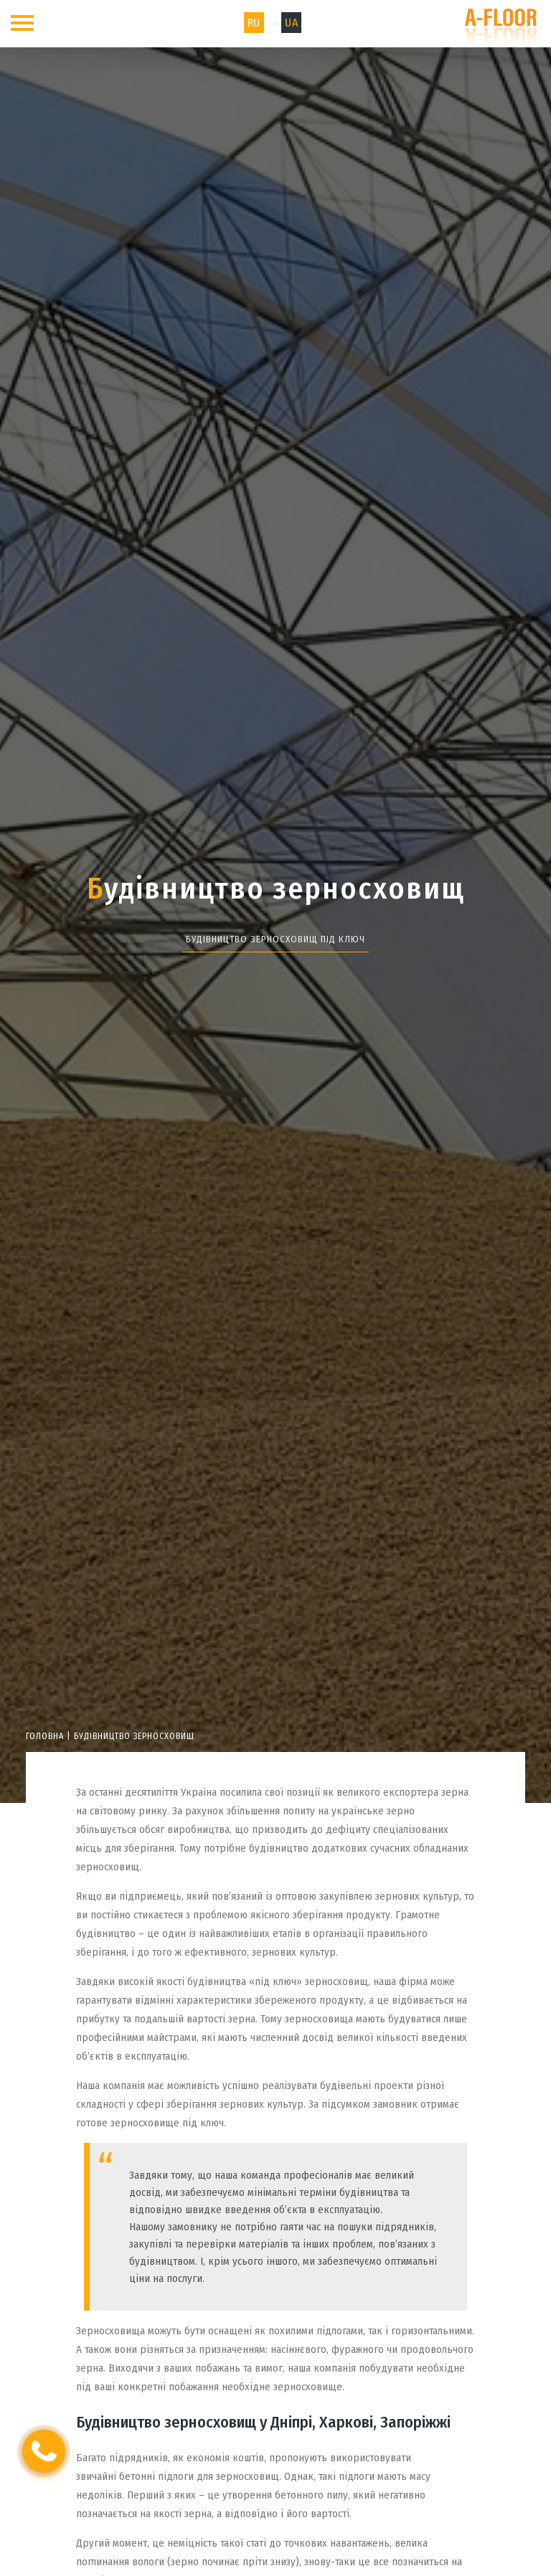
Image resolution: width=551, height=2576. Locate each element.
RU (254, 22)
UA (291, 22)
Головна (45, 1736)
